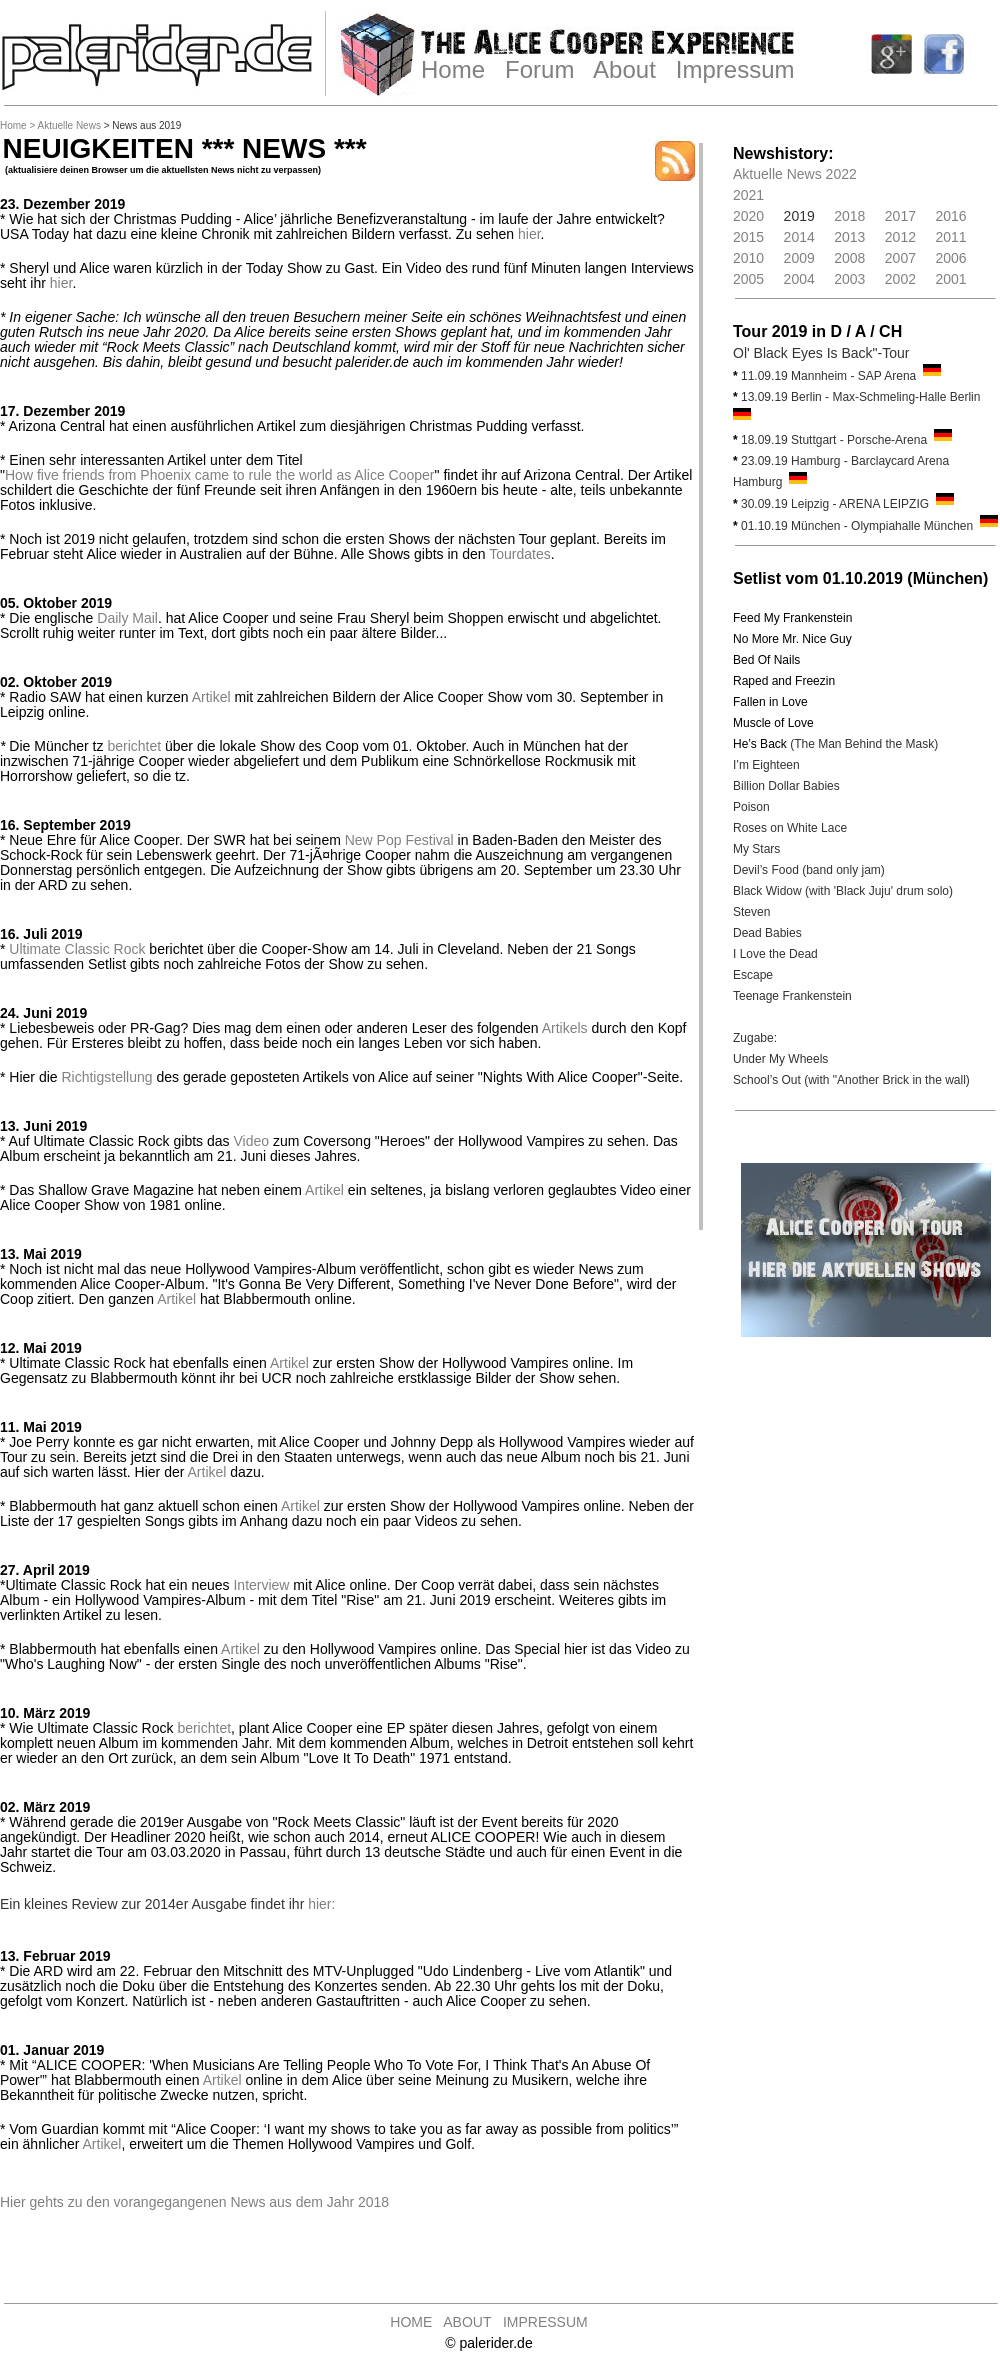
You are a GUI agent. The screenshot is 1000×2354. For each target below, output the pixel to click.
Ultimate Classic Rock (77, 949)
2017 (900, 216)
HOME (411, 2322)
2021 (748, 195)
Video (251, 1141)
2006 (950, 258)
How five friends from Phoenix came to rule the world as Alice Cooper (220, 475)
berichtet (134, 746)
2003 (849, 279)
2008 (849, 258)
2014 (799, 237)
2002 (900, 279)
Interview (261, 1585)
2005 (748, 279)
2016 (950, 216)
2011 (950, 237)
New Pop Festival (399, 840)
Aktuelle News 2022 (795, 174)
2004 (799, 279)
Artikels (565, 1028)
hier (529, 234)
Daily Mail (127, 618)
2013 (849, 237)
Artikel (211, 697)
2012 (900, 237)
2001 (950, 279)
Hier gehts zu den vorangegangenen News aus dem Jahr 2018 (194, 2202)
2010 (748, 258)
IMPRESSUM (545, 2322)
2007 (900, 258)
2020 (748, 216)
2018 (849, 216)
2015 (748, 237)
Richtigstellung (106, 1077)
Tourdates (519, 554)
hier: (321, 1904)
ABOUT (467, 2322)
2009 (799, 258)
